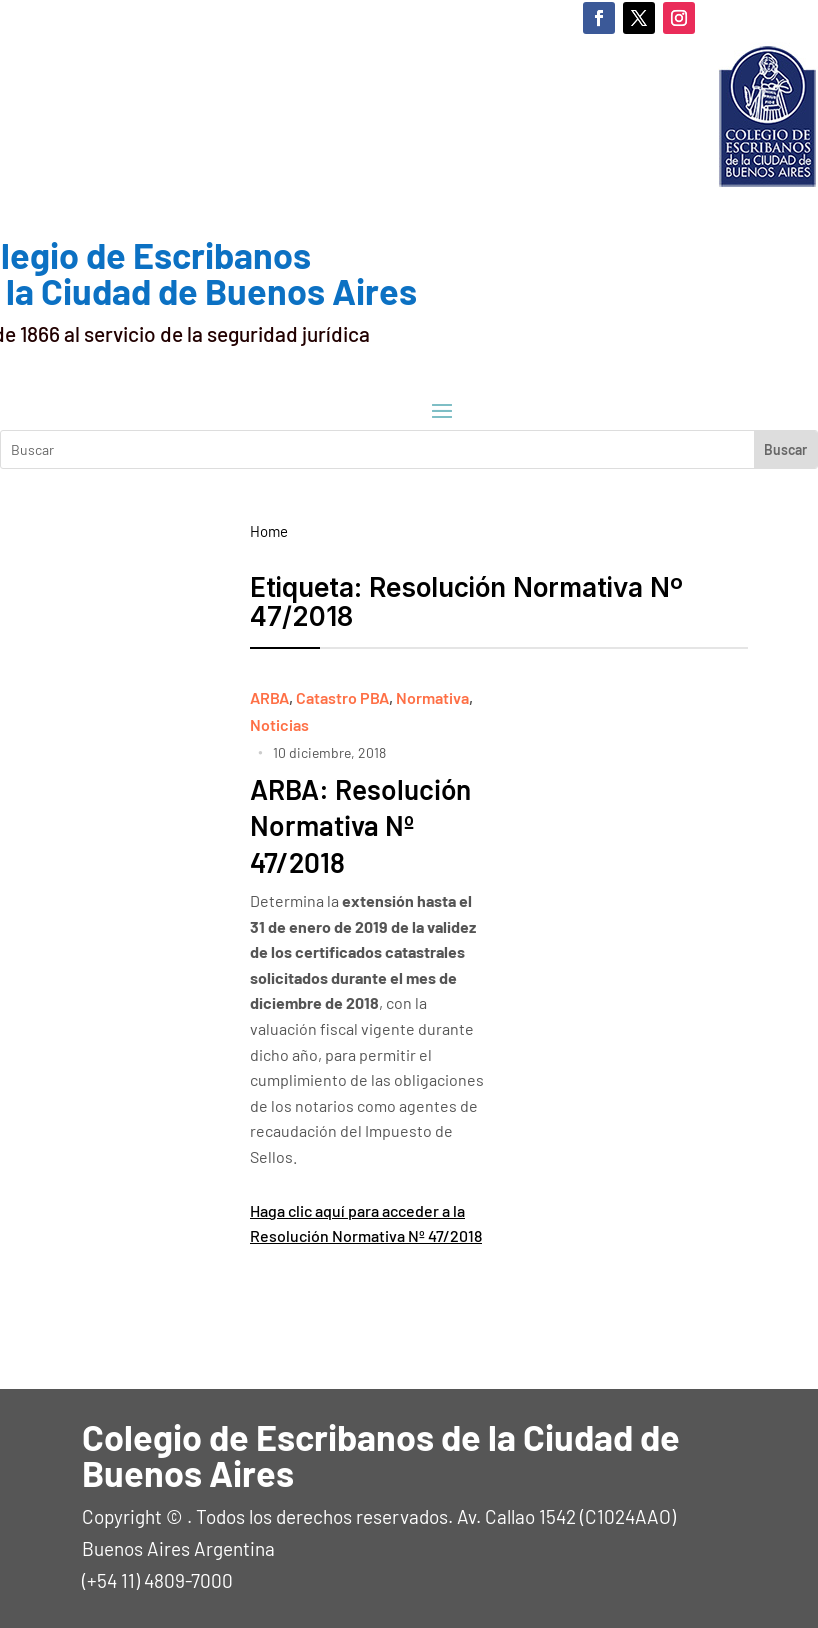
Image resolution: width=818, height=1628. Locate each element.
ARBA (269, 697)
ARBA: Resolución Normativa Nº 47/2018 (360, 825)
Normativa (432, 697)
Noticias (279, 724)
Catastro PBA (342, 697)
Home (269, 531)
